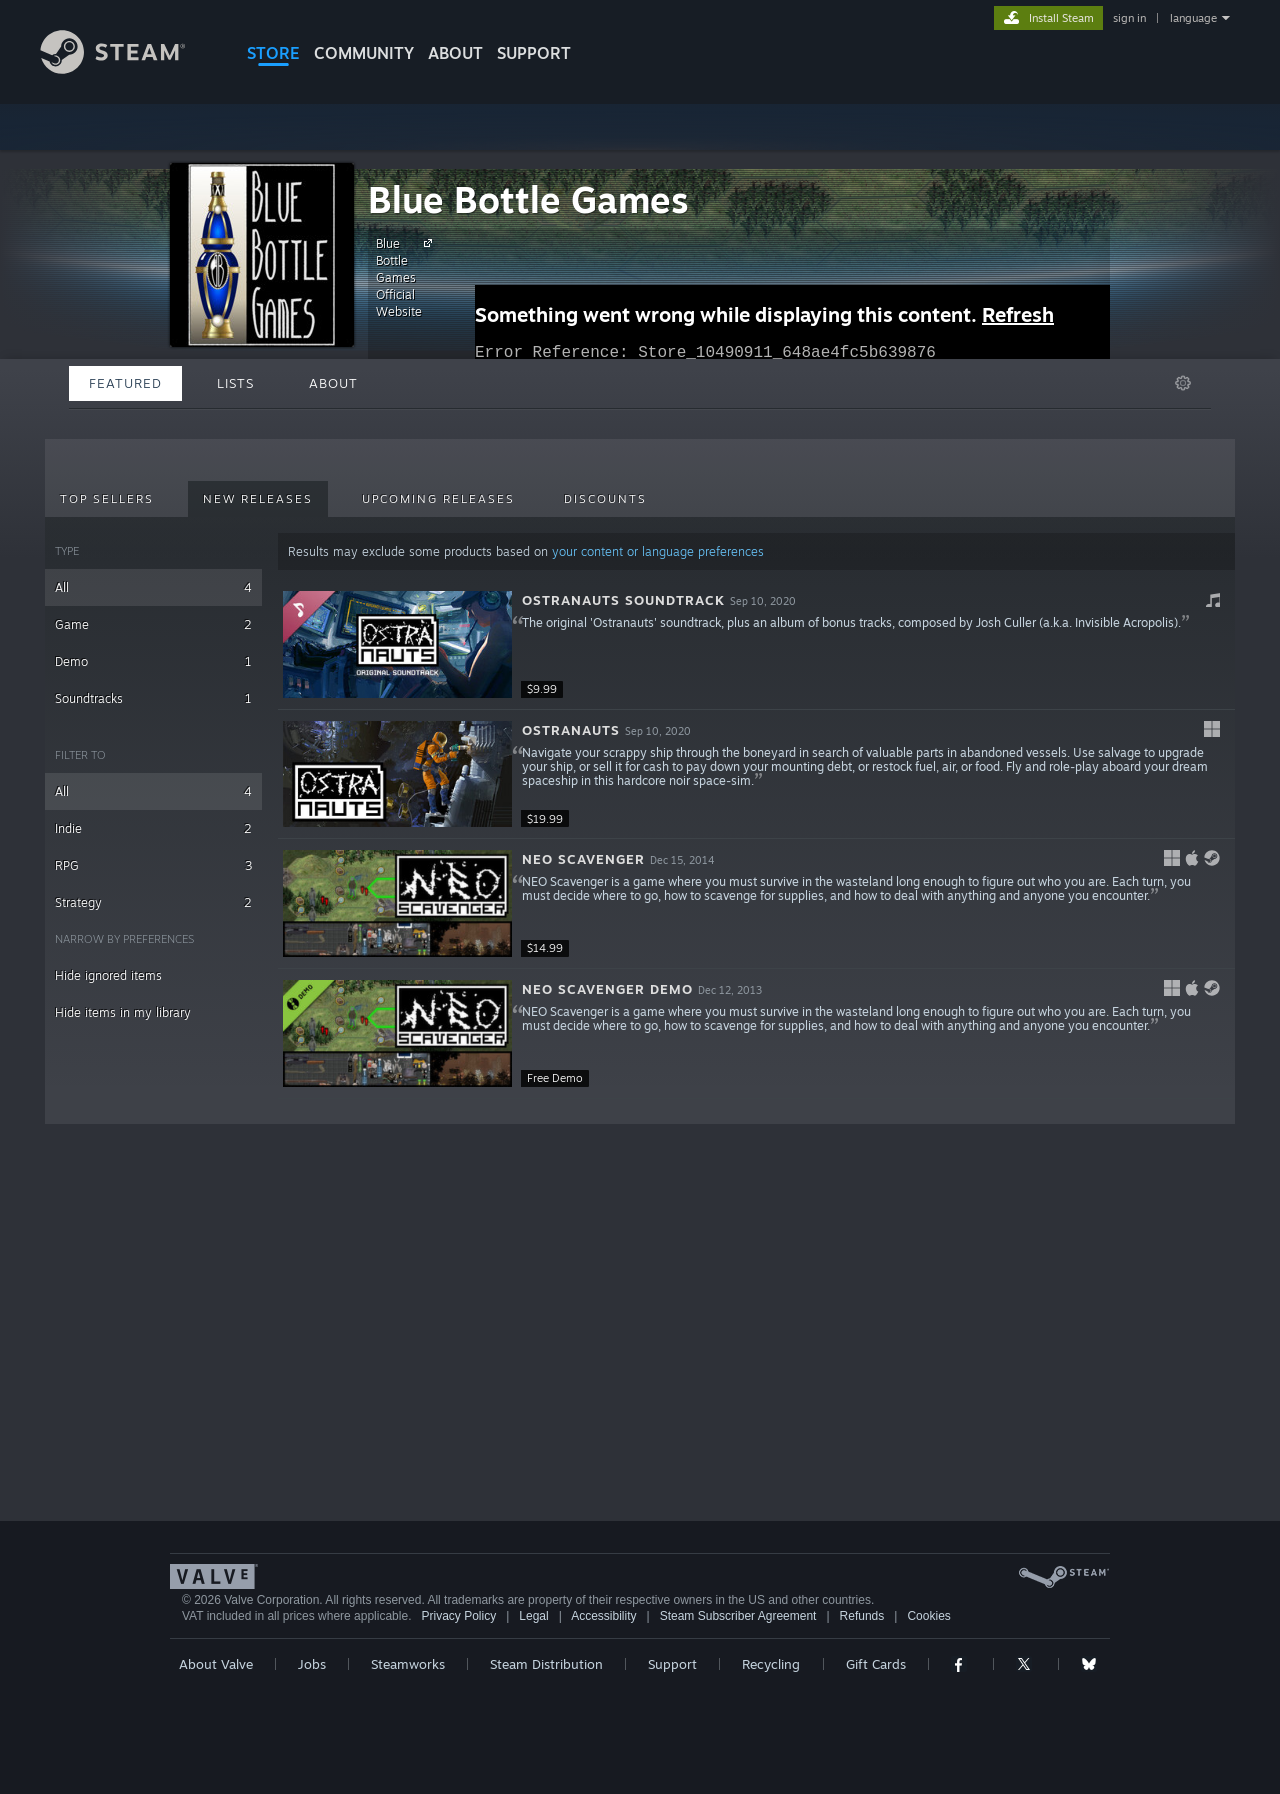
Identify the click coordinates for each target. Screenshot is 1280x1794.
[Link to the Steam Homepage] (128, 68)
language (1193, 18)
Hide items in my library (123, 1012)
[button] (756, 645)
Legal (533, 1616)
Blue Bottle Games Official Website (407, 277)
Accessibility (603, 1616)
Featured (125, 383)
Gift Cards (876, 1664)
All (153, 587)
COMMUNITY (364, 53)
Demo (153, 661)
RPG (153, 865)
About (455, 53)
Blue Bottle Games (528, 199)
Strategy (153, 902)
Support (672, 1664)
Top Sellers (107, 499)
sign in (1129, 18)
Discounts (605, 499)
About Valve (216, 1664)
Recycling (771, 1664)
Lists (235, 383)
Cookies (928, 1616)
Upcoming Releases (438, 499)
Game (153, 624)
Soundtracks (153, 698)
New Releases (258, 499)
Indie (153, 828)
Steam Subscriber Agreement (738, 1616)
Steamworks (408, 1664)
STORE (273, 53)
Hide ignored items (108, 975)
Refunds (862, 1616)
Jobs (312, 1664)
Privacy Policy (458, 1616)
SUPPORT (534, 53)
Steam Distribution (546, 1664)
